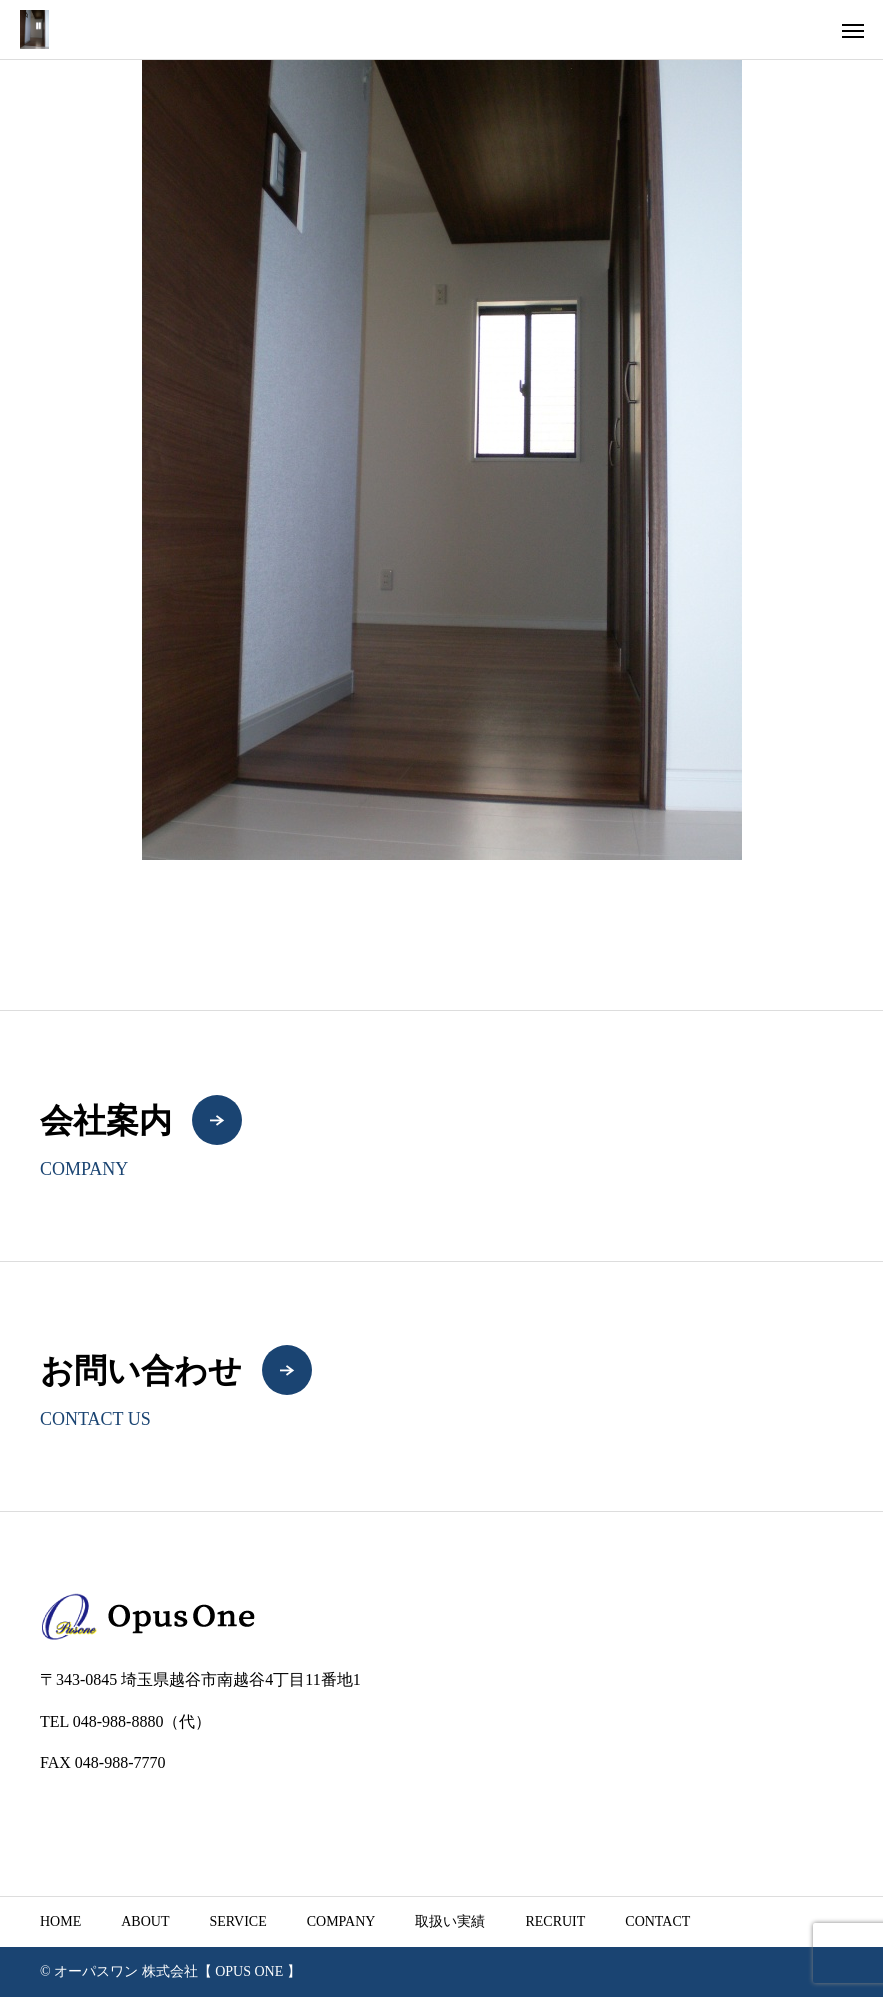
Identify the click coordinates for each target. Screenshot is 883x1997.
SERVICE (237, 1921)
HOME (60, 1921)
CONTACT (657, 1921)
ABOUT (145, 1921)
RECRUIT (555, 1921)
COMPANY (341, 1921)
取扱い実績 (450, 1921)
